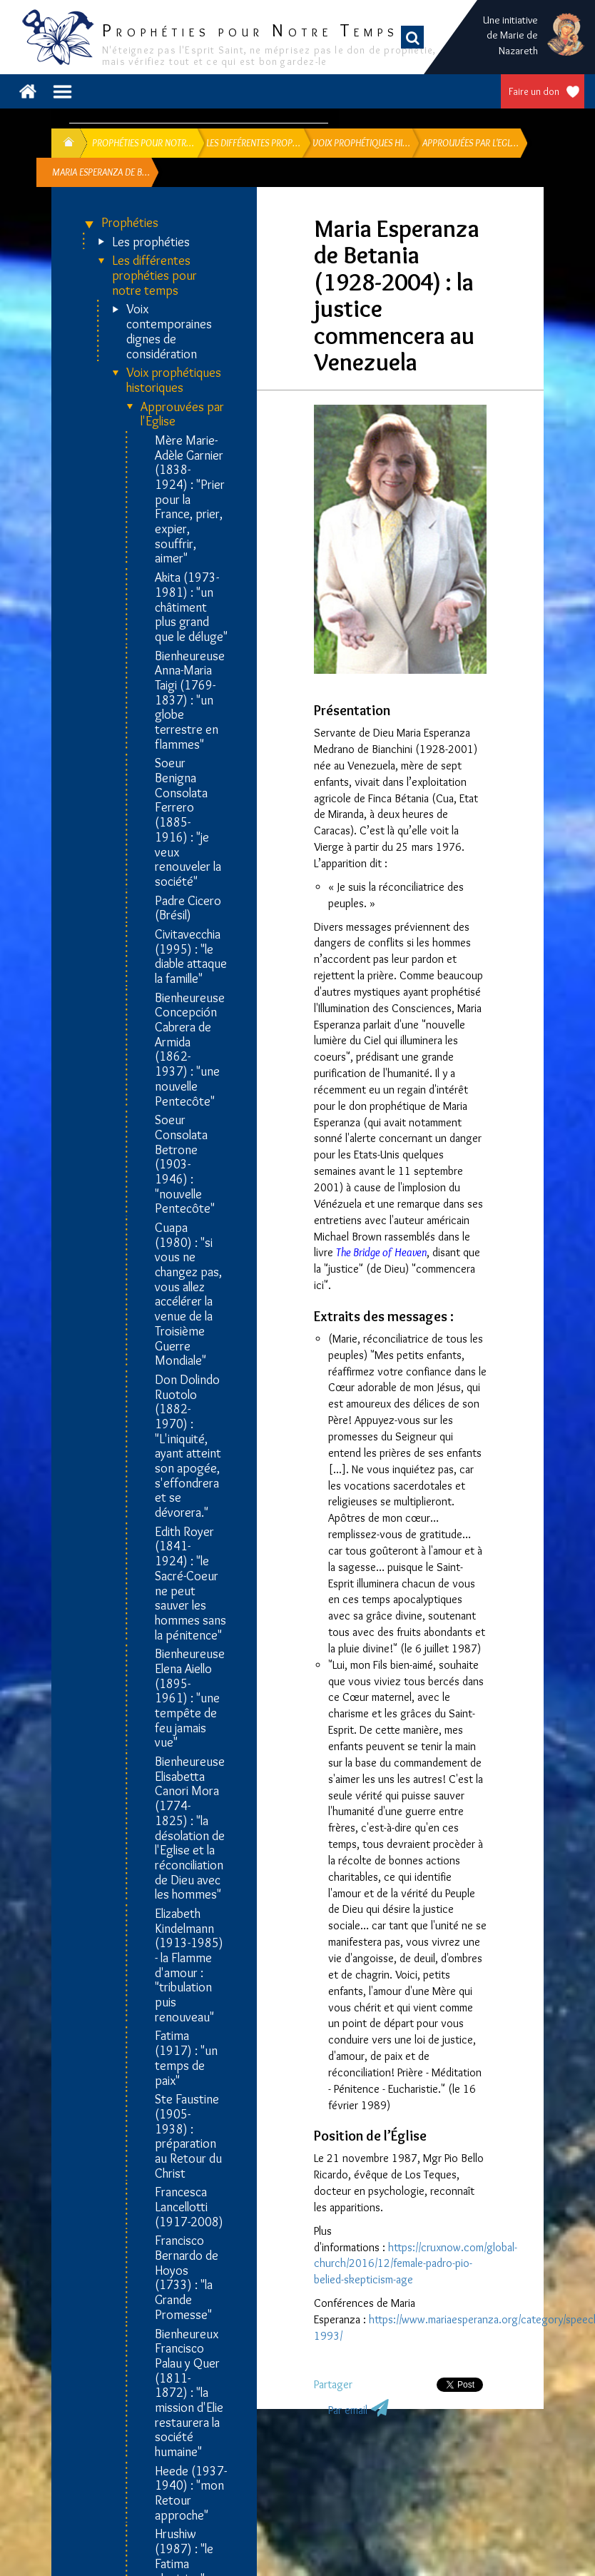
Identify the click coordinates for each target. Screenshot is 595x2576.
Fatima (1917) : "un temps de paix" (186, 2058)
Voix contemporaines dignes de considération (169, 331)
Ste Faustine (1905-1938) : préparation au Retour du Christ (188, 2136)
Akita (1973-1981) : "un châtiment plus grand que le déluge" (191, 607)
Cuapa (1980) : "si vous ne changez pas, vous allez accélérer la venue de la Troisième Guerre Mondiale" (188, 1294)
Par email (347, 2410)
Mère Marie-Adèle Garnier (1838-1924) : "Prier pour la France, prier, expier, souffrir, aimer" (190, 499)
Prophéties (129, 223)
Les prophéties (151, 242)
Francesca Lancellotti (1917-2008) (189, 2207)
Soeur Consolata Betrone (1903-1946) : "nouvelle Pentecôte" (185, 1164)
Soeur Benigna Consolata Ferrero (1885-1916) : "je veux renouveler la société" (188, 822)
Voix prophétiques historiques (173, 380)
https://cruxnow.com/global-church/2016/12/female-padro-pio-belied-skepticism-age (415, 2264)
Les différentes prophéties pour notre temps (154, 275)
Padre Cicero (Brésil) (188, 908)
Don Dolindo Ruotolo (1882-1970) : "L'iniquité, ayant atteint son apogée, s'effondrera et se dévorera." (188, 1446)
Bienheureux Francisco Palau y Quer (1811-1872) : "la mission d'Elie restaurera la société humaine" (189, 2393)
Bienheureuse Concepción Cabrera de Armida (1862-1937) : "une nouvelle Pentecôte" (190, 1050)
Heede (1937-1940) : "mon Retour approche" (191, 2493)
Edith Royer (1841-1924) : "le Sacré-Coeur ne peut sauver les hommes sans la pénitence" (190, 1584)
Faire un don (534, 91)
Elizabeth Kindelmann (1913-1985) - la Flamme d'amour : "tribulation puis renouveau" (189, 1965)
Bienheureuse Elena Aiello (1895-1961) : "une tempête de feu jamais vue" (190, 1698)
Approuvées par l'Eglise (182, 414)
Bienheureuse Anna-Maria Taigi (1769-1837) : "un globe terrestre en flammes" (190, 700)
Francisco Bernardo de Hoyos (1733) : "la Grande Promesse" (186, 2277)
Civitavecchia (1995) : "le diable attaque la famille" (191, 956)
